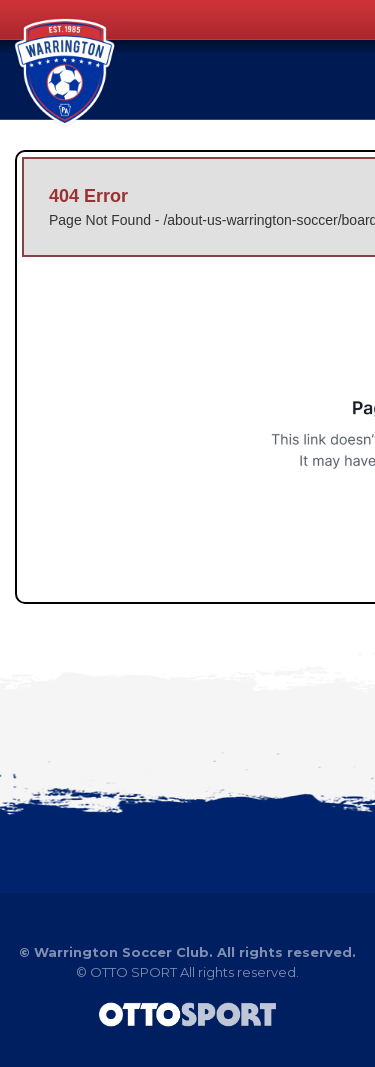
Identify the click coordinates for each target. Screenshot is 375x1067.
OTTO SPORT (133, 972)
